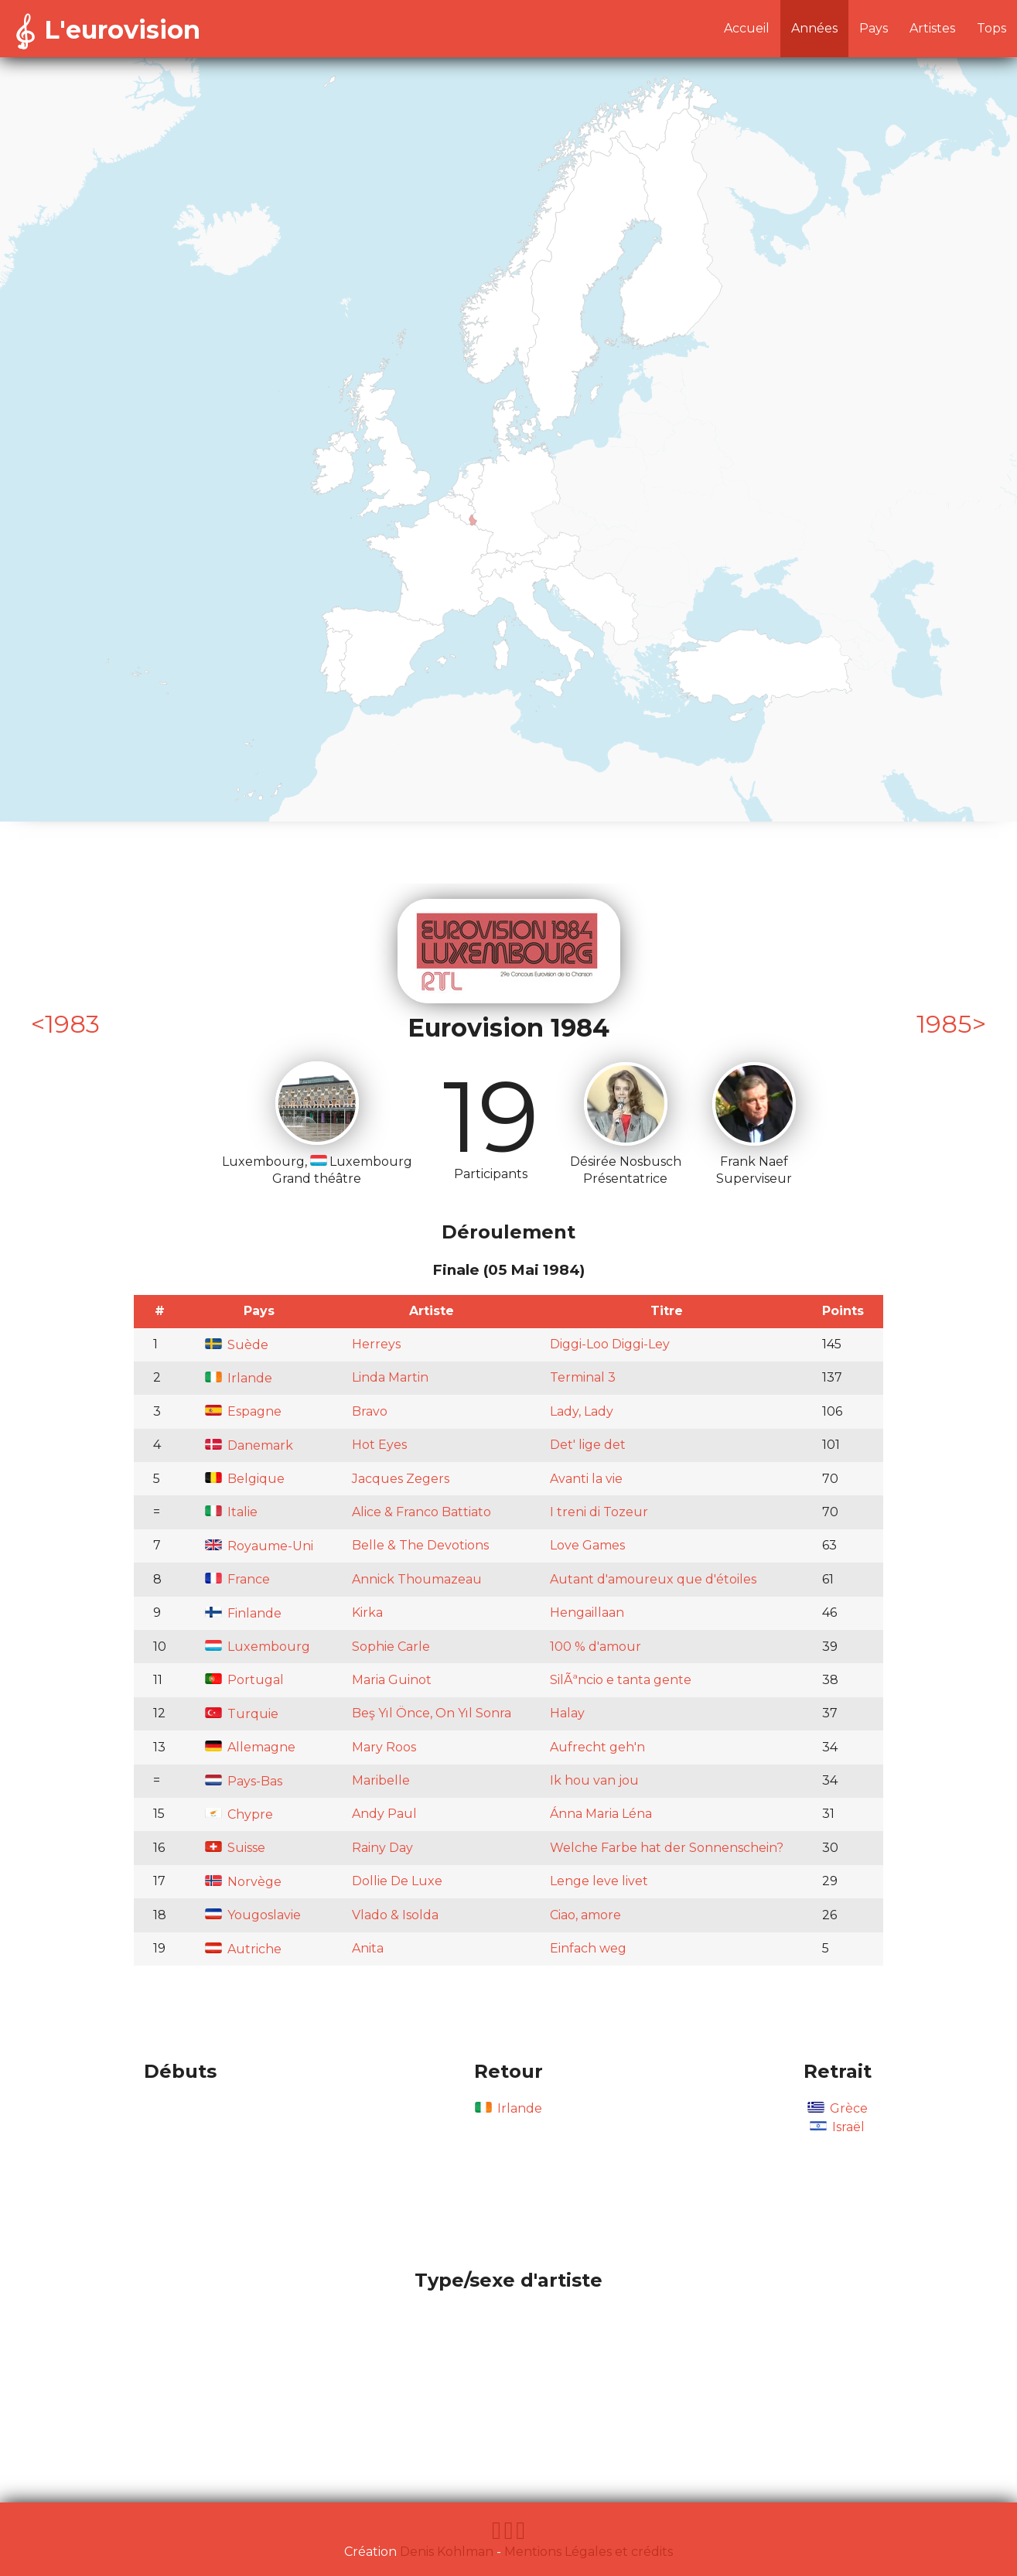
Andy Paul (384, 1813)
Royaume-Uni (259, 1546)
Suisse (235, 1847)
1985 (944, 1024)
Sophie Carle (391, 1646)
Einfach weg (588, 1948)
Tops (991, 28)
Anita (368, 1948)
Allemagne (250, 1747)
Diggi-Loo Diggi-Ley (610, 1344)
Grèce (837, 2108)
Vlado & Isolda (395, 1915)
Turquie (241, 1714)
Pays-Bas (243, 1781)
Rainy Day (382, 1847)
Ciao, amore (585, 1915)
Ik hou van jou (594, 1780)
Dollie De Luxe (397, 1881)
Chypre (239, 1814)
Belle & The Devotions (420, 1545)
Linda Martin (390, 1377)
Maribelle (381, 1780)
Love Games (587, 1545)
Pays (873, 28)
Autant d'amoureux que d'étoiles (653, 1579)
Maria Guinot (392, 1679)
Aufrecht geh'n (597, 1747)
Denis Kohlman (446, 2551)
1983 (72, 1024)
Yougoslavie (253, 1915)
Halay (567, 1713)
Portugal (244, 1679)
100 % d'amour (595, 1646)
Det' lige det (588, 1444)
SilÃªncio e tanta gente (620, 1679)
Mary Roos (384, 1747)
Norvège (243, 1881)
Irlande (238, 1378)
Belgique (245, 1478)
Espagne (243, 1411)
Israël (837, 2127)
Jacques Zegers (400, 1478)
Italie (231, 1512)
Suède (236, 1345)
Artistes (932, 28)
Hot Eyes (379, 1444)
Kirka (367, 1612)
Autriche (243, 1949)
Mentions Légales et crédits (588, 2551)
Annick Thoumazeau (417, 1579)
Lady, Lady (581, 1411)
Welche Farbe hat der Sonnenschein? (666, 1847)
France (237, 1579)
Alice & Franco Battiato (421, 1512)
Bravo (369, 1411)
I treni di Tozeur (599, 1512)
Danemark (249, 1445)
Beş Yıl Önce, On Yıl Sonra (431, 1713)
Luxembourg (257, 1646)
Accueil (747, 28)
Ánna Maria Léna (601, 1813)
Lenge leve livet (599, 1881)
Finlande (243, 1613)
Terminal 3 (583, 1377)
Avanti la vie (586, 1478)
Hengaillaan (587, 1612)
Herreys (376, 1344)
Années (814, 28)
